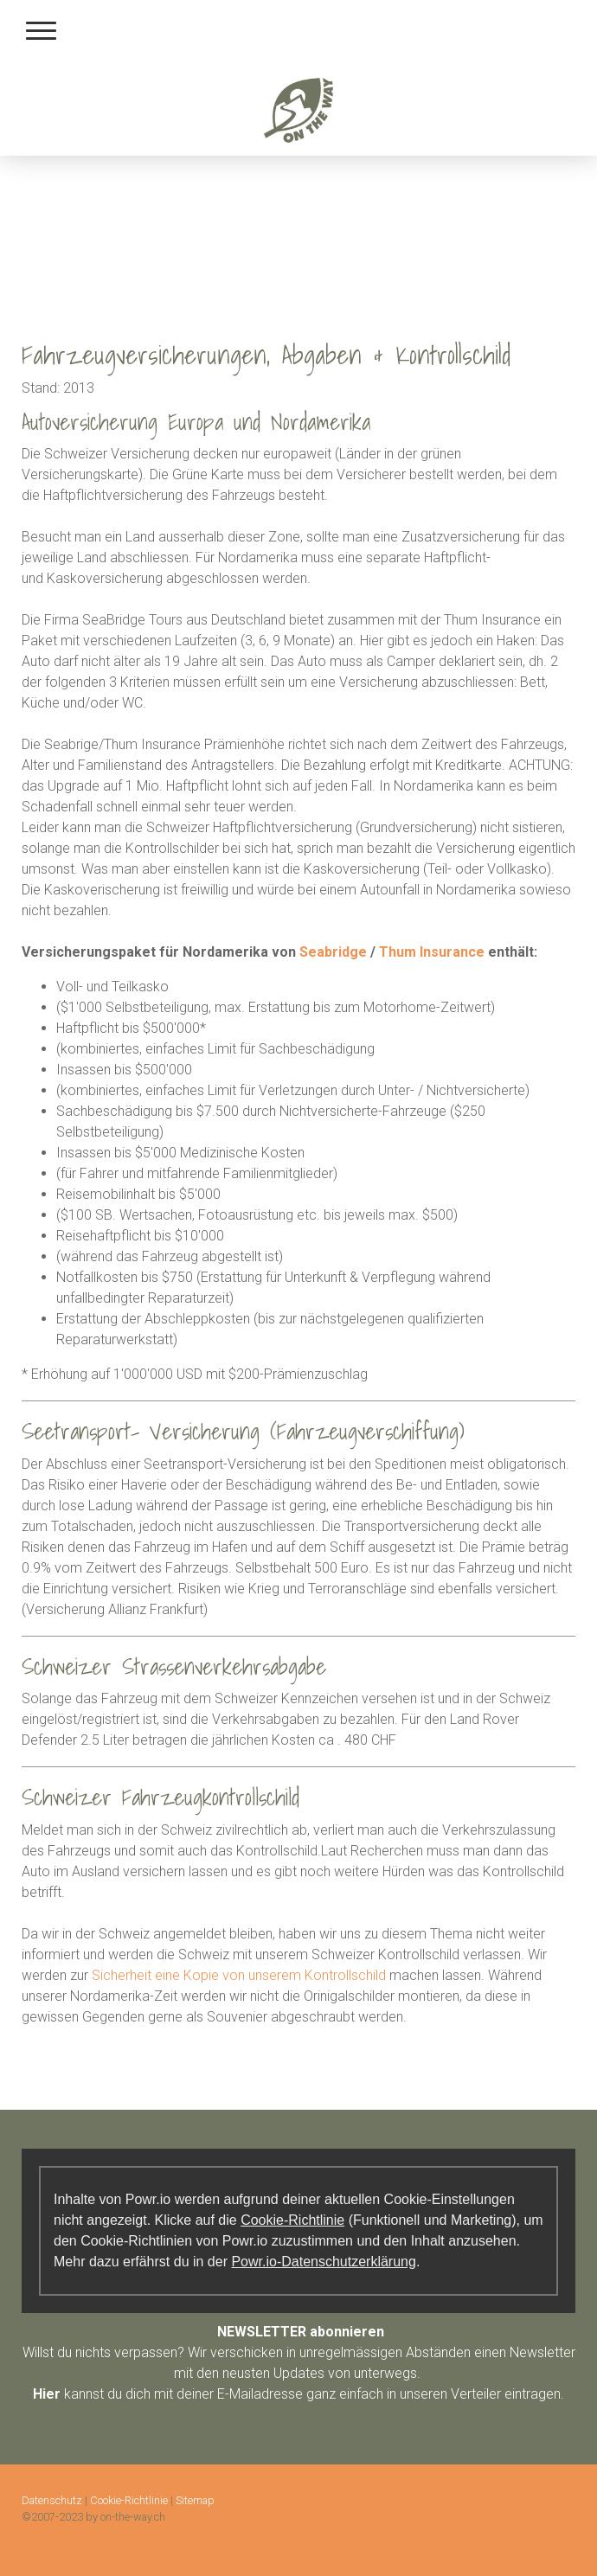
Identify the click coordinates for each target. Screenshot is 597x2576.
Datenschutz (52, 2500)
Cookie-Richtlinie (292, 2220)
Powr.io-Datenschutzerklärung (323, 2261)
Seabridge (333, 952)
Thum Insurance (432, 952)
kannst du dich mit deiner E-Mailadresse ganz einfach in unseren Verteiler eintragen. (298, 2394)
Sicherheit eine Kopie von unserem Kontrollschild (239, 1975)
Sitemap (195, 2500)
